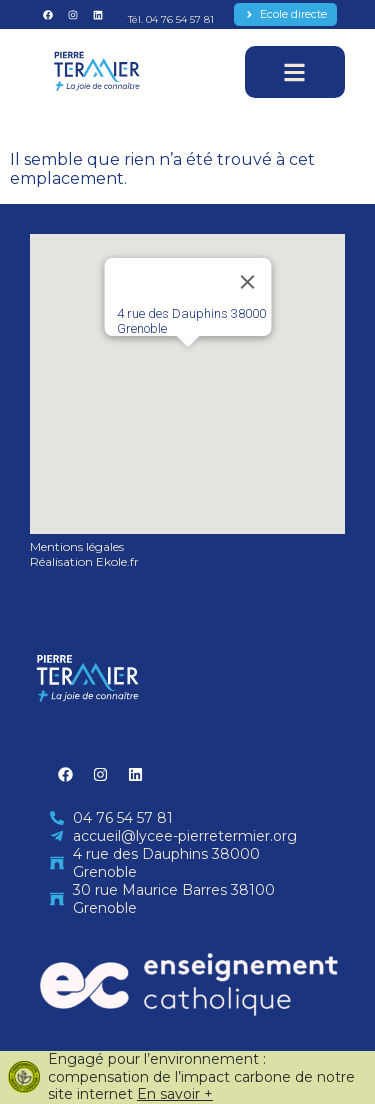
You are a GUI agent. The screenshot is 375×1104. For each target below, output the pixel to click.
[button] (188, 365)
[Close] (247, 282)
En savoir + (175, 1094)
